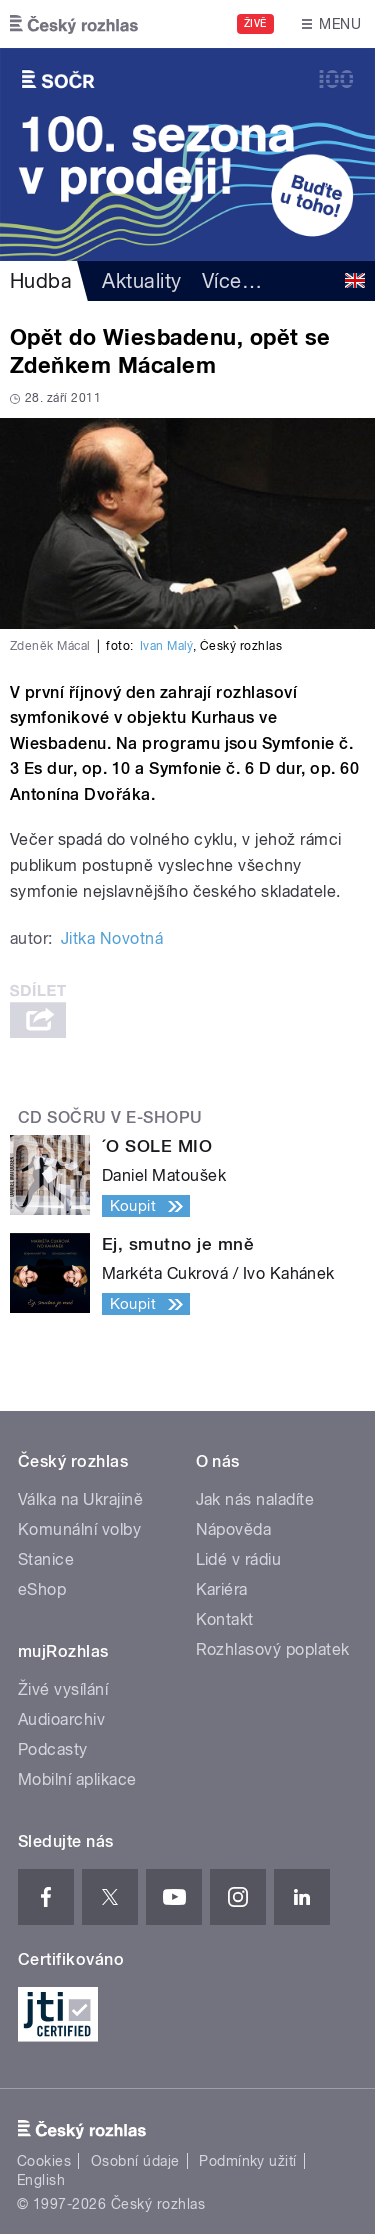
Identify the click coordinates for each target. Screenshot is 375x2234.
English (41, 2180)
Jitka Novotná (112, 938)
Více (232, 281)
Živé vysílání (63, 1689)
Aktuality (141, 281)
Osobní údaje (135, 2161)
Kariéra (222, 1589)
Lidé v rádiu (239, 1559)
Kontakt (225, 1619)
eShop (42, 1589)
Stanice (46, 1559)
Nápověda (234, 1529)
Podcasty (53, 1749)
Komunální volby (79, 1529)
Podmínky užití (248, 2161)
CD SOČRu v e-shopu (110, 1117)
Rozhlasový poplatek (273, 1649)
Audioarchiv (61, 1719)
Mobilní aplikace (77, 1779)
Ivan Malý (166, 646)
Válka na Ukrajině (80, 1499)
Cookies (44, 2161)
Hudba (41, 281)
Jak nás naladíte (255, 1499)
